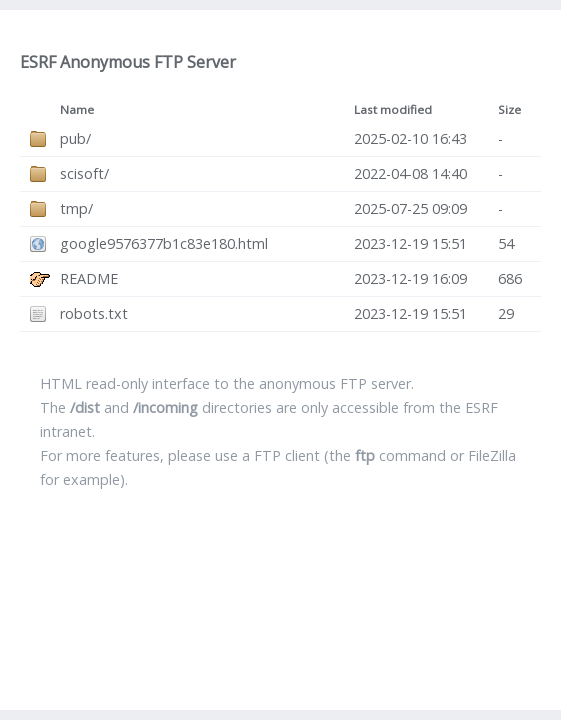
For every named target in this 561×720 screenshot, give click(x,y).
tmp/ (76, 208)
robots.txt (94, 313)
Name (77, 109)
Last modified (393, 109)
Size (509, 109)
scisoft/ (84, 173)
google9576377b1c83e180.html (164, 243)
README (89, 278)
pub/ (75, 138)
